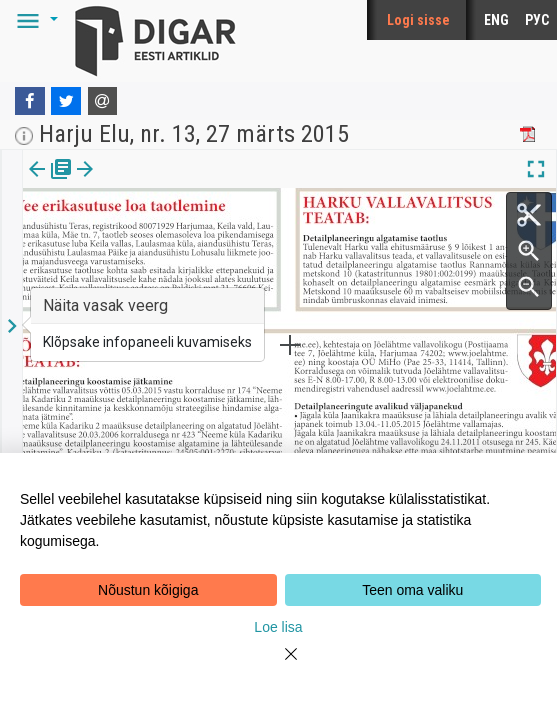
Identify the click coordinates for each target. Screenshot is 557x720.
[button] (34, 20)
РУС (537, 20)
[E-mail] (103, 101)
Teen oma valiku (412, 590)
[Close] (279, 666)
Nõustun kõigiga (148, 590)
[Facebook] (30, 101)
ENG (496, 20)
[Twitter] (66, 101)
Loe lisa (278, 627)
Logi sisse (418, 20)
